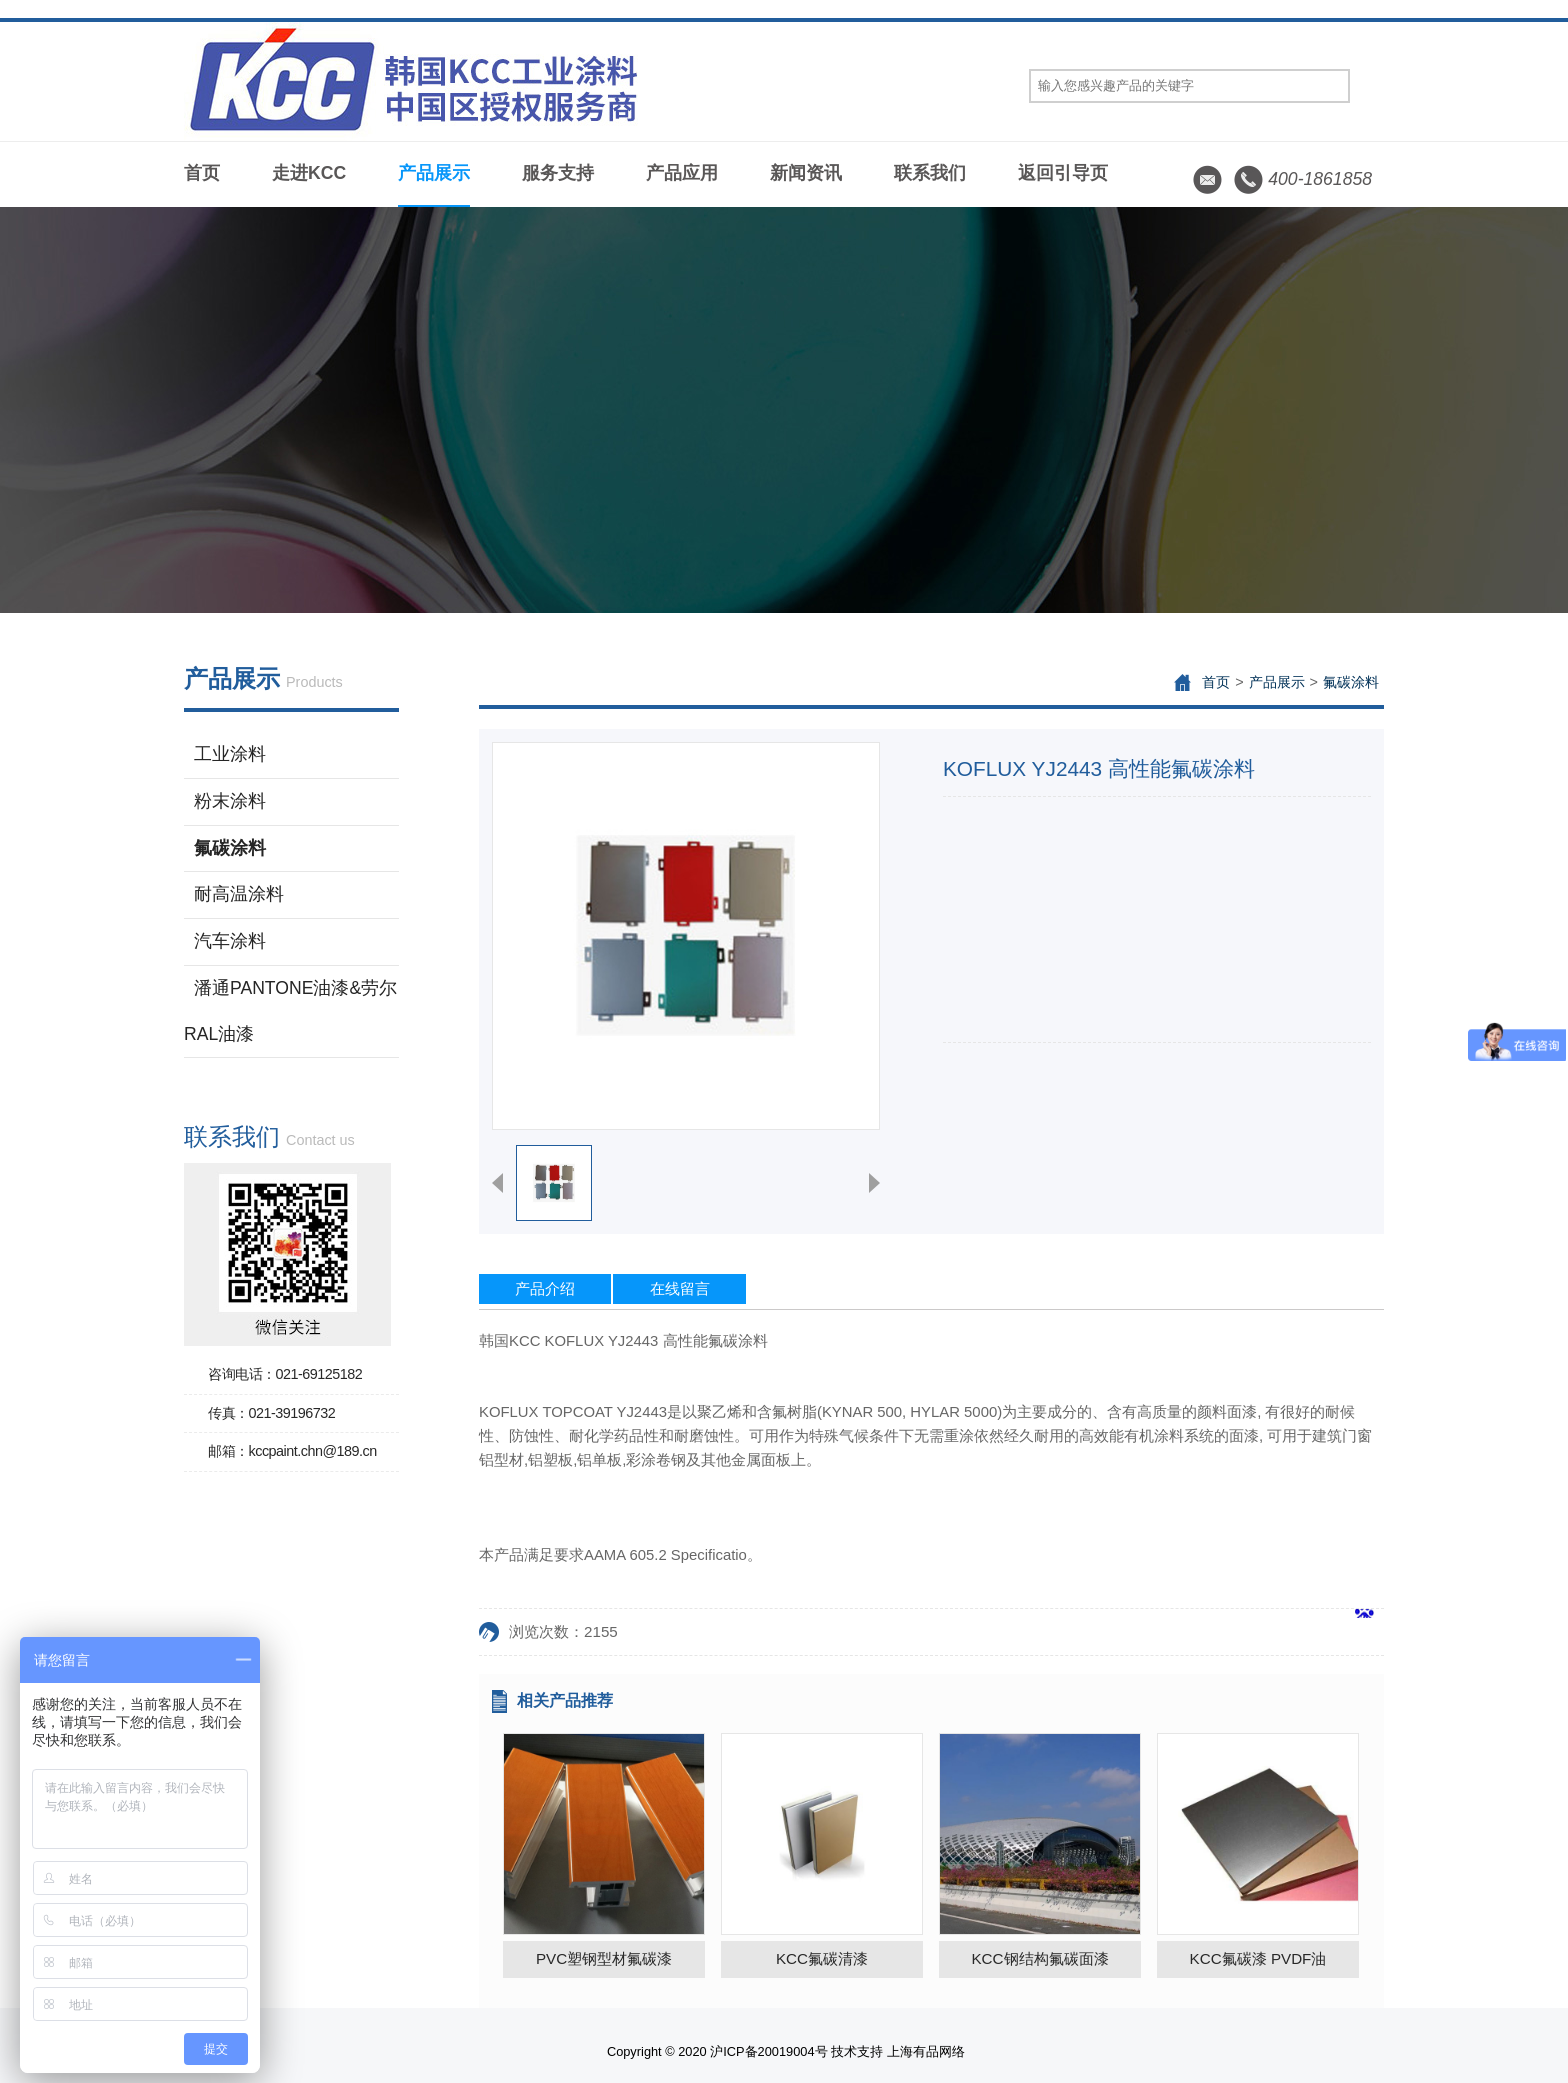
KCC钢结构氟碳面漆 (1039, 1958)
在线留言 (680, 1288)
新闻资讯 (806, 173)
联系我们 (930, 173)
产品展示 (434, 173)
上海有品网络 (926, 2051)
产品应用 (682, 173)
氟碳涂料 (230, 848)
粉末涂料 (230, 801)
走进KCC (309, 173)
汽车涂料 (230, 941)
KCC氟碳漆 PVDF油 (1258, 1958)
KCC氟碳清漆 (822, 1958)
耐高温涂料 (239, 894)
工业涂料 (230, 754)
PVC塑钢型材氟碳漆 (604, 1958)
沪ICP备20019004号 (768, 2051)
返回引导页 (1063, 173)
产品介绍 (545, 1288)
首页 (202, 173)
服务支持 (558, 173)
